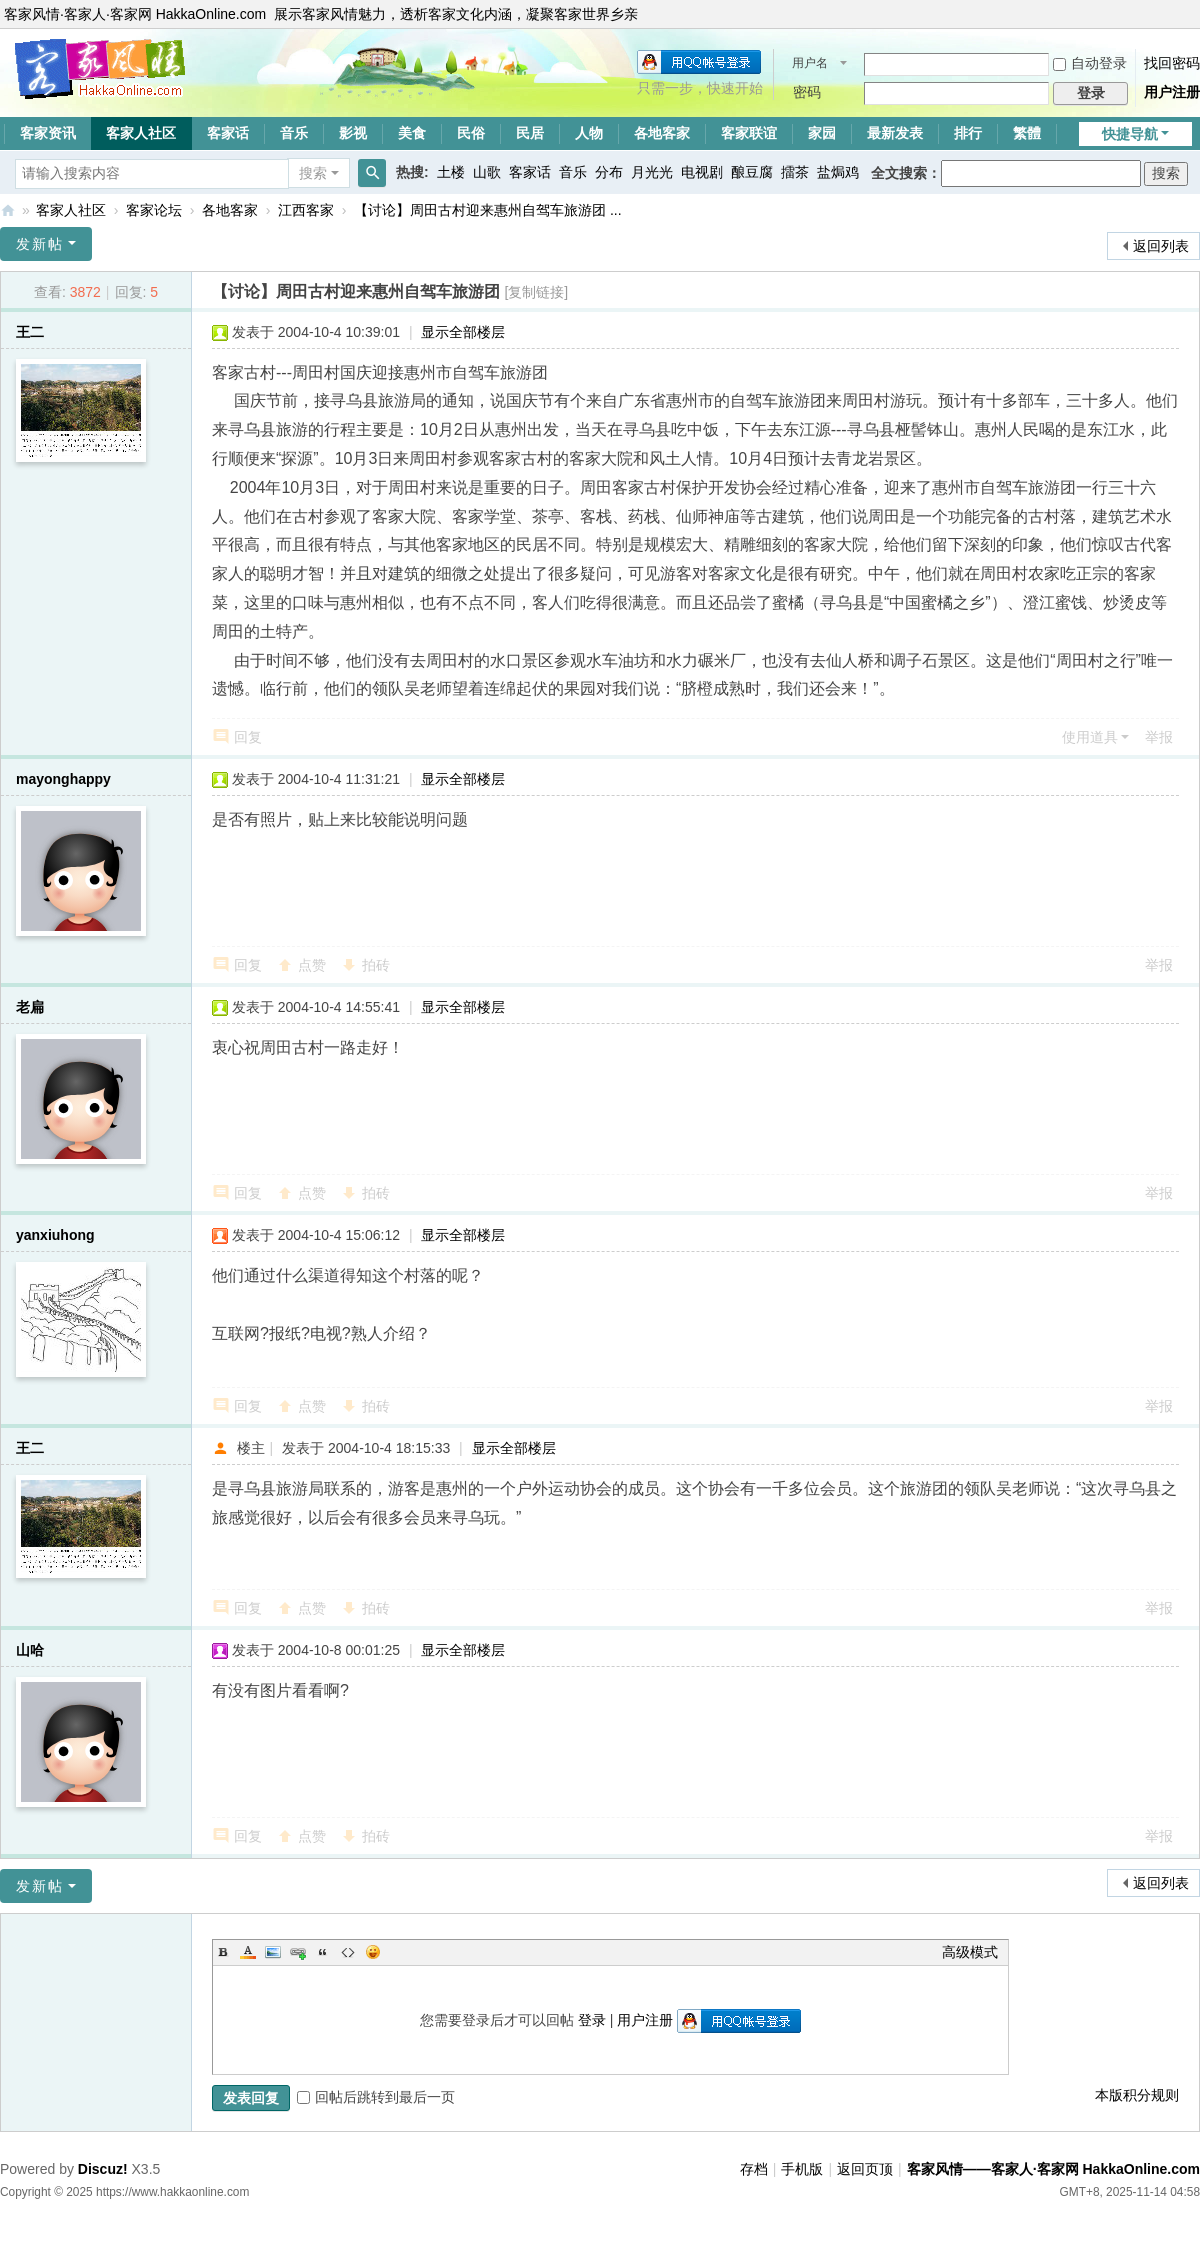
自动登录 (1090, 63)
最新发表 (895, 133)
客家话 (228, 133)
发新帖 (40, 244)
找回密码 (1172, 63)
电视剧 (702, 172)
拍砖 (376, 965)
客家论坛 (154, 210)
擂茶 (795, 172)
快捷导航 (1130, 134)
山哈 (30, 1650)
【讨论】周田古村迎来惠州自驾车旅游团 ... (488, 210)
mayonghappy (63, 779)
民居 (530, 133)
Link (298, 1952)
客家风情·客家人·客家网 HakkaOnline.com (135, 14)
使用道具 (1090, 737)
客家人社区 (141, 133)
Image (273, 1952)
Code (348, 1952)
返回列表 (1161, 246)
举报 (1159, 737)
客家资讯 (48, 133)
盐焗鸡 (838, 172)
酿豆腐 (752, 172)
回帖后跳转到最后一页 (376, 2097)
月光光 (652, 172)
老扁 (30, 1007)
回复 (248, 737)
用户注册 (1172, 92)
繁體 (1027, 133)
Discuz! (103, 2169)
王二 (30, 332)
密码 (807, 92)
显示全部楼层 (463, 332)
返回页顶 (865, 2169)
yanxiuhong (55, 1235)
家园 (822, 133)
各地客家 (662, 133)
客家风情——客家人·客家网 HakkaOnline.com (8, 210)
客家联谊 (749, 133)
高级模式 (970, 1952)
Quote (323, 1952)
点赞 (312, 965)
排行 (968, 133)
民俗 (471, 133)
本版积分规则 (1137, 2095)
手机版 (802, 2169)
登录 (592, 2020)
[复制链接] (536, 292)
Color (248, 1952)
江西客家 (306, 210)
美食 (412, 133)
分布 (609, 172)
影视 (353, 133)
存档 (754, 2169)
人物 (589, 133)
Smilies (373, 1952)
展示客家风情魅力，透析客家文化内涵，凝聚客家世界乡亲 (456, 14)
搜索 (313, 173)
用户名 (810, 63)
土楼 (451, 172)
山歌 (487, 172)
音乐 (294, 133)
